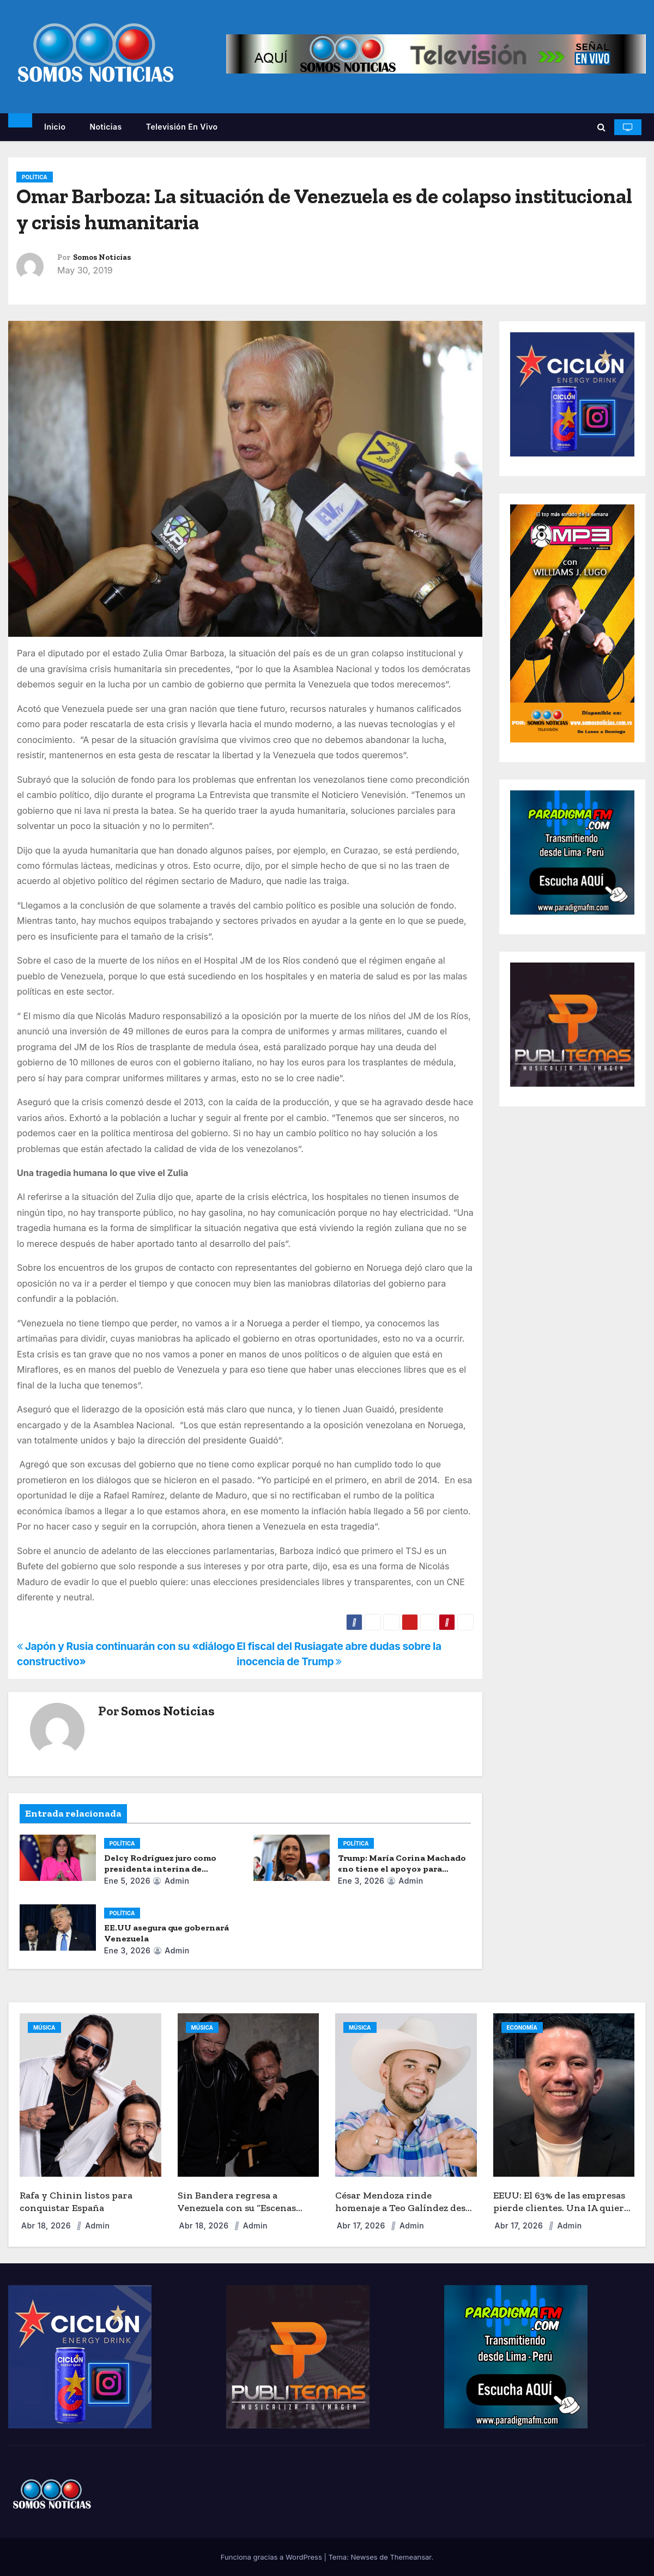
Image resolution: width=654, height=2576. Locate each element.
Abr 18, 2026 (47, 2225)
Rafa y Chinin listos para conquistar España (76, 2201)
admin (171, 1880)
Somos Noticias (102, 257)
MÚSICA (44, 2027)
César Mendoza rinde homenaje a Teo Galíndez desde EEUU (405, 2207)
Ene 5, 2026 (127, 1880)
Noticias (105, 126)
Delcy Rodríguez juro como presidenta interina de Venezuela (160, 1869)
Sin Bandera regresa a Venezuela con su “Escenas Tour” (237, 2207)
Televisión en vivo (182, 126)
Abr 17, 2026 (362, 2225)
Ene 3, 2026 (361, 1880)
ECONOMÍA (522, 2027)
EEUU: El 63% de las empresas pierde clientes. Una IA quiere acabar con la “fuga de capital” (561, 2207)
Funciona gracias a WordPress (272, 2557)
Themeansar (410, 2557)
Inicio (54, 126)
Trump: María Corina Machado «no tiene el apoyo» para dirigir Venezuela (402, 1869)
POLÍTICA (34, 177)
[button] (601, 126)
